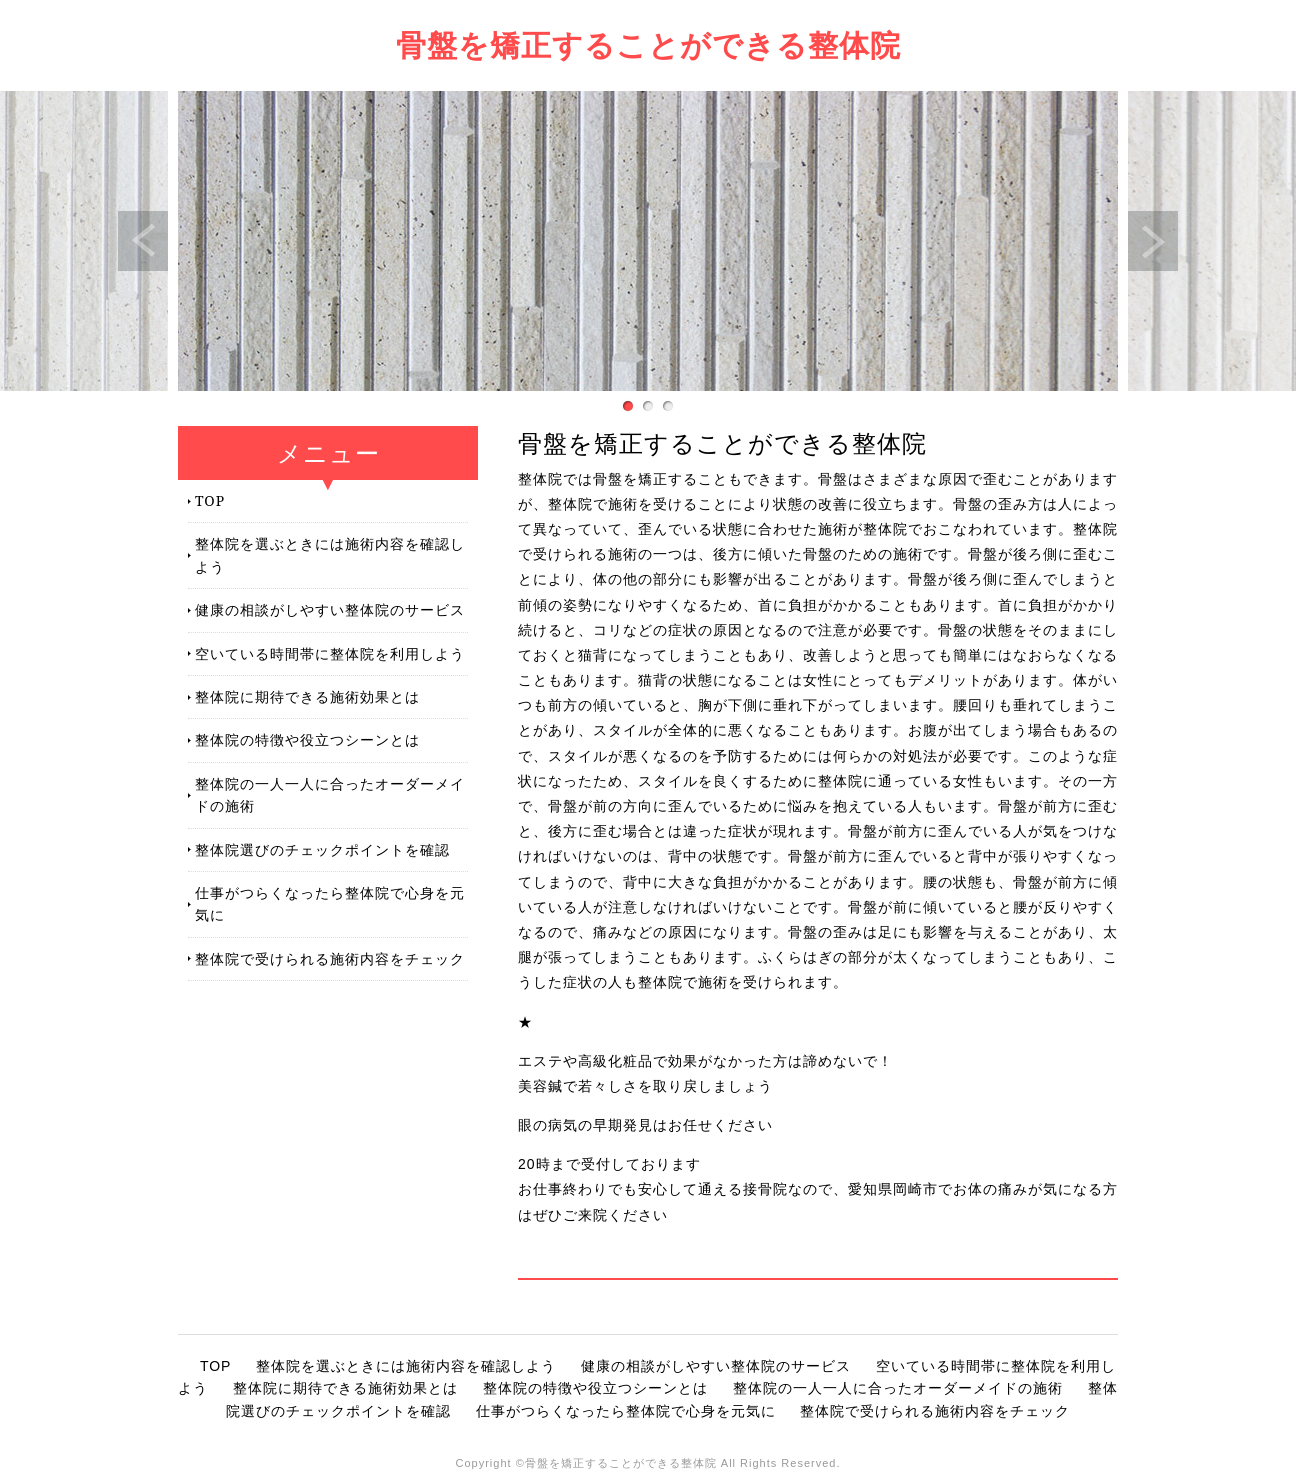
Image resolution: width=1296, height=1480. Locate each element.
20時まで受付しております (609, 1164)
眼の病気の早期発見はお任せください (645, 1125)
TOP (210, 500)
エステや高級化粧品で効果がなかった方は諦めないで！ (705, 1061)
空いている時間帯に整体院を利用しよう (330, 653)
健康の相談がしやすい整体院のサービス (330, 609)
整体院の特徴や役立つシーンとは (307, 739)
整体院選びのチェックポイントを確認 (322, 849)
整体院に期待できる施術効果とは (307, 696)
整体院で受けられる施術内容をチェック (330, 958)
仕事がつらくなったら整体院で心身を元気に (330, 903)
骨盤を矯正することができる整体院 (648, 44)
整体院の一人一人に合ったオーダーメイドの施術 (330, 794)
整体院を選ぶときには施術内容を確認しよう (330, 554)
